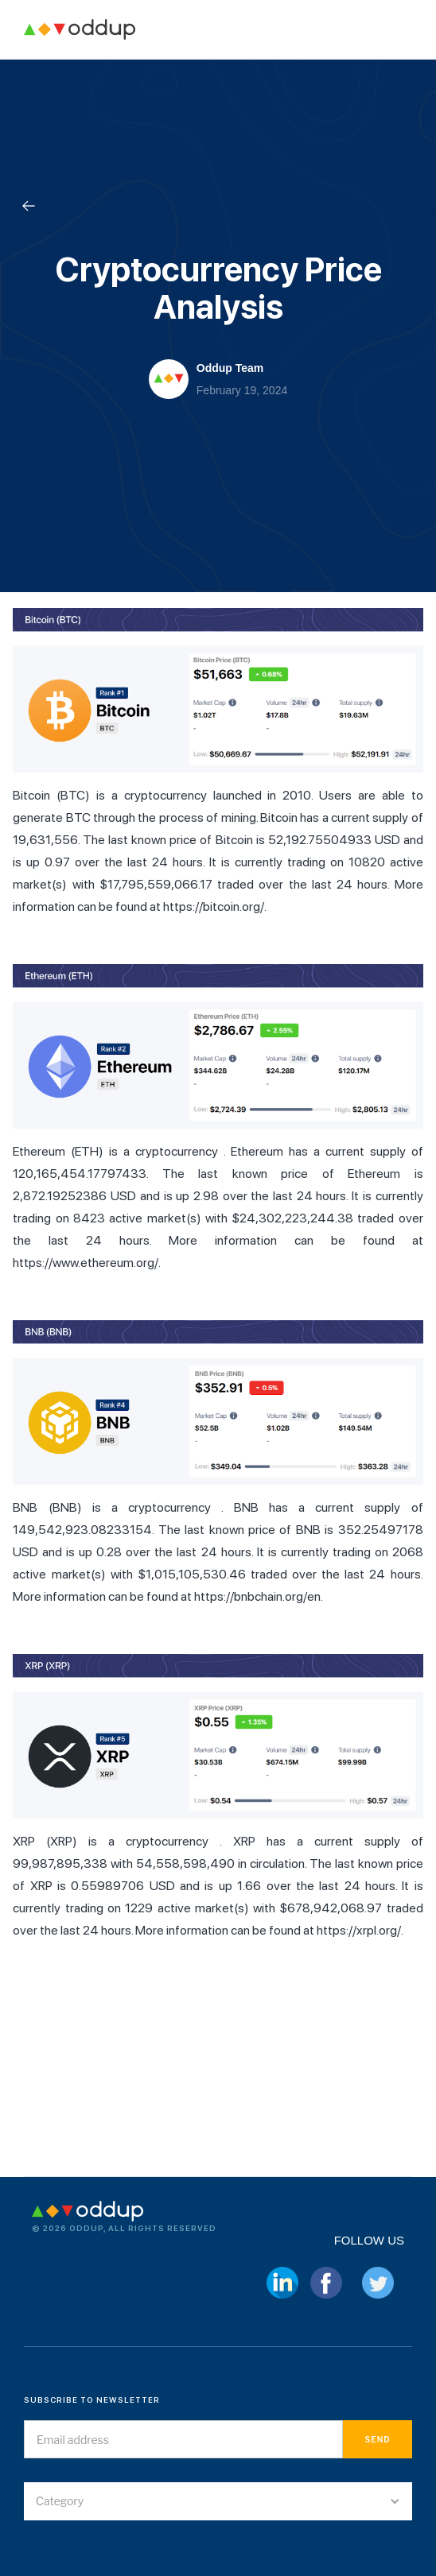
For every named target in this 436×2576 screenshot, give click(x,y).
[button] (218, 2501)
